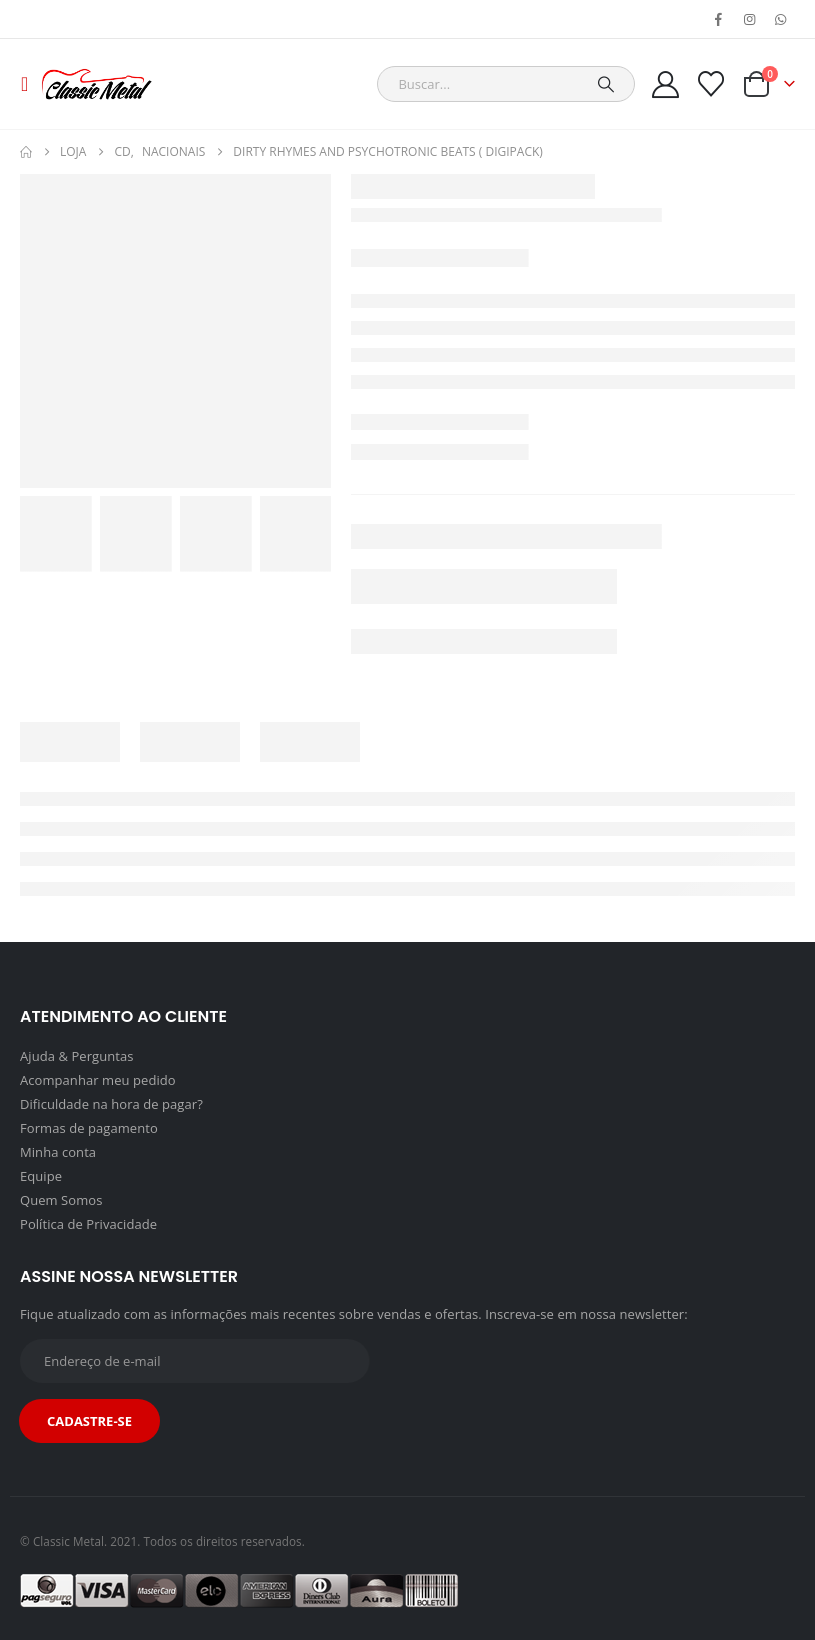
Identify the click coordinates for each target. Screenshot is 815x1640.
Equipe (41, 1176)
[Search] (606, 84)
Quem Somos (61, 1200)
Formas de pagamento (89, 1128)
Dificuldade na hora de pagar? (111, 1104)
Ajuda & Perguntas (76, 1056)
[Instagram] (750, 19)
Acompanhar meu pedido (98, 1080)
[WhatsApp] (781, 19)
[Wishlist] (711, 84)
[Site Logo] (96, 84)
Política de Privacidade (88, 1224)
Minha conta (58, 1152)
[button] (30, 84)
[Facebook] (719, 19)
